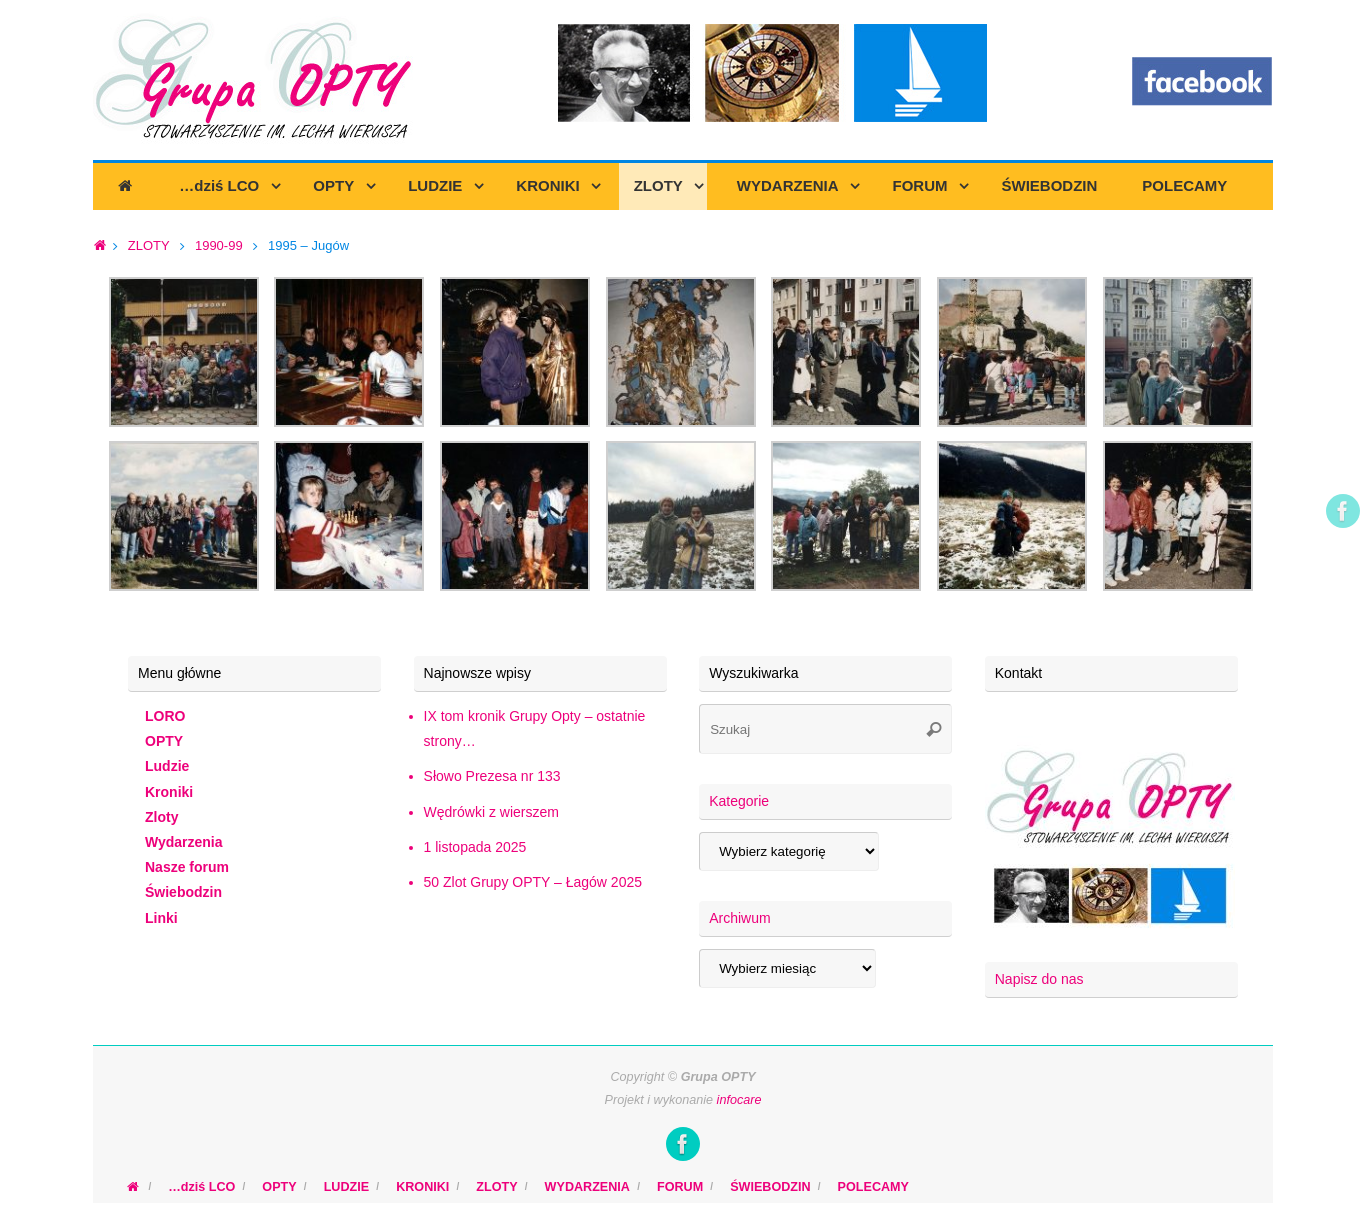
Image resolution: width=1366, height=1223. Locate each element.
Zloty (161, 817)
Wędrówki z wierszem (491, 812)
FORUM (680, 1187)
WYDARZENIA (587, 1187)
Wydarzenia (184, 842)
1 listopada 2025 (475, 847)
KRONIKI (422, 1187)
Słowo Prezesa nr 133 (492, 776)
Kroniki (169, 792)
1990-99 (219, 245)
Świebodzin (183, 892)
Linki (161, 918)
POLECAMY (873, 1187)
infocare (739, 1100)
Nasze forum (187, 867)
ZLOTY (149, 245)
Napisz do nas (1039, 979)
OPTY (164, 741)
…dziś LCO (201, 1187)
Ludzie (167, 766)
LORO (165, 716)
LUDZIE (346, 1187)
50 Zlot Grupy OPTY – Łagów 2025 (533, 882)
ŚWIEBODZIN (770, 1187)
